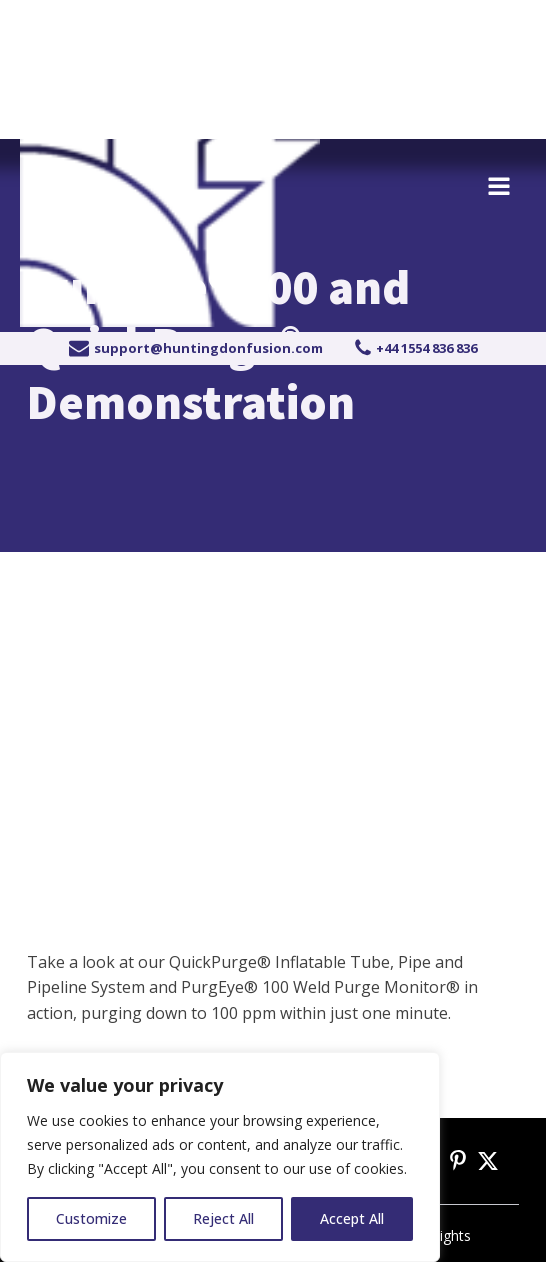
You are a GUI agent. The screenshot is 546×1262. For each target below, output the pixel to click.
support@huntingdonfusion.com (208, 348)
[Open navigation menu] (499, 188)
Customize (91, 1218)
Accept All (352, 1218)
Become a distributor (430, 22)
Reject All (223, 1218)
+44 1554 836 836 (129, 22)
